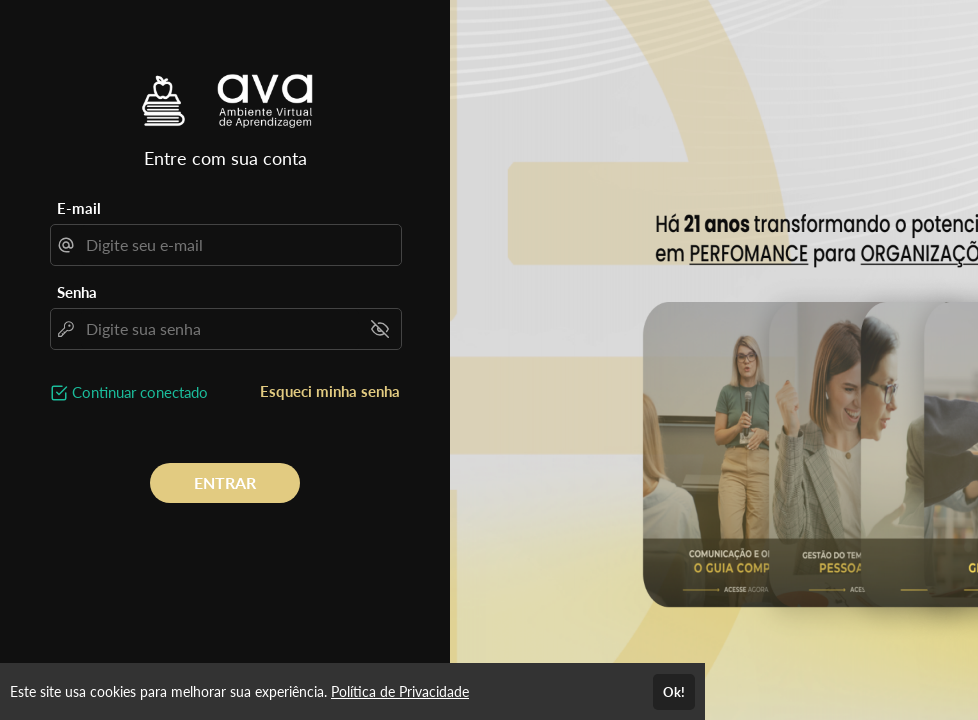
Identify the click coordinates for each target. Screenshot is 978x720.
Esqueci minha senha (330, 391)
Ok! (674, 692)
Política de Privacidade (400, 691)
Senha (77, 292)
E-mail (79, 208)
